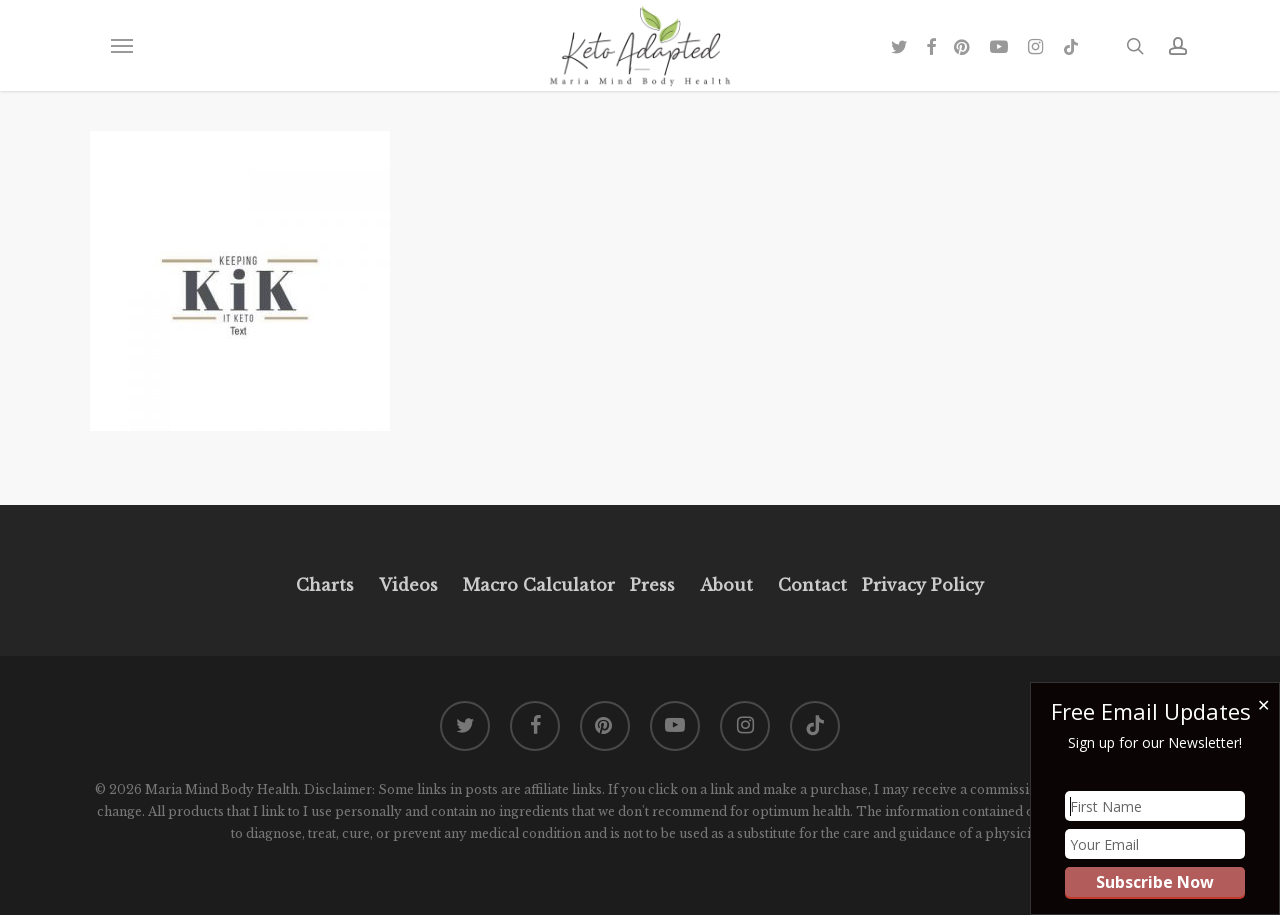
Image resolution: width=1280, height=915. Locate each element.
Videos (408, 585)
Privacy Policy (920, 585)
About (726, 585)
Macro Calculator (539, 585)
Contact (812, 585)
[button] (121, 46)
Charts (325, 585)
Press (652, 585)
